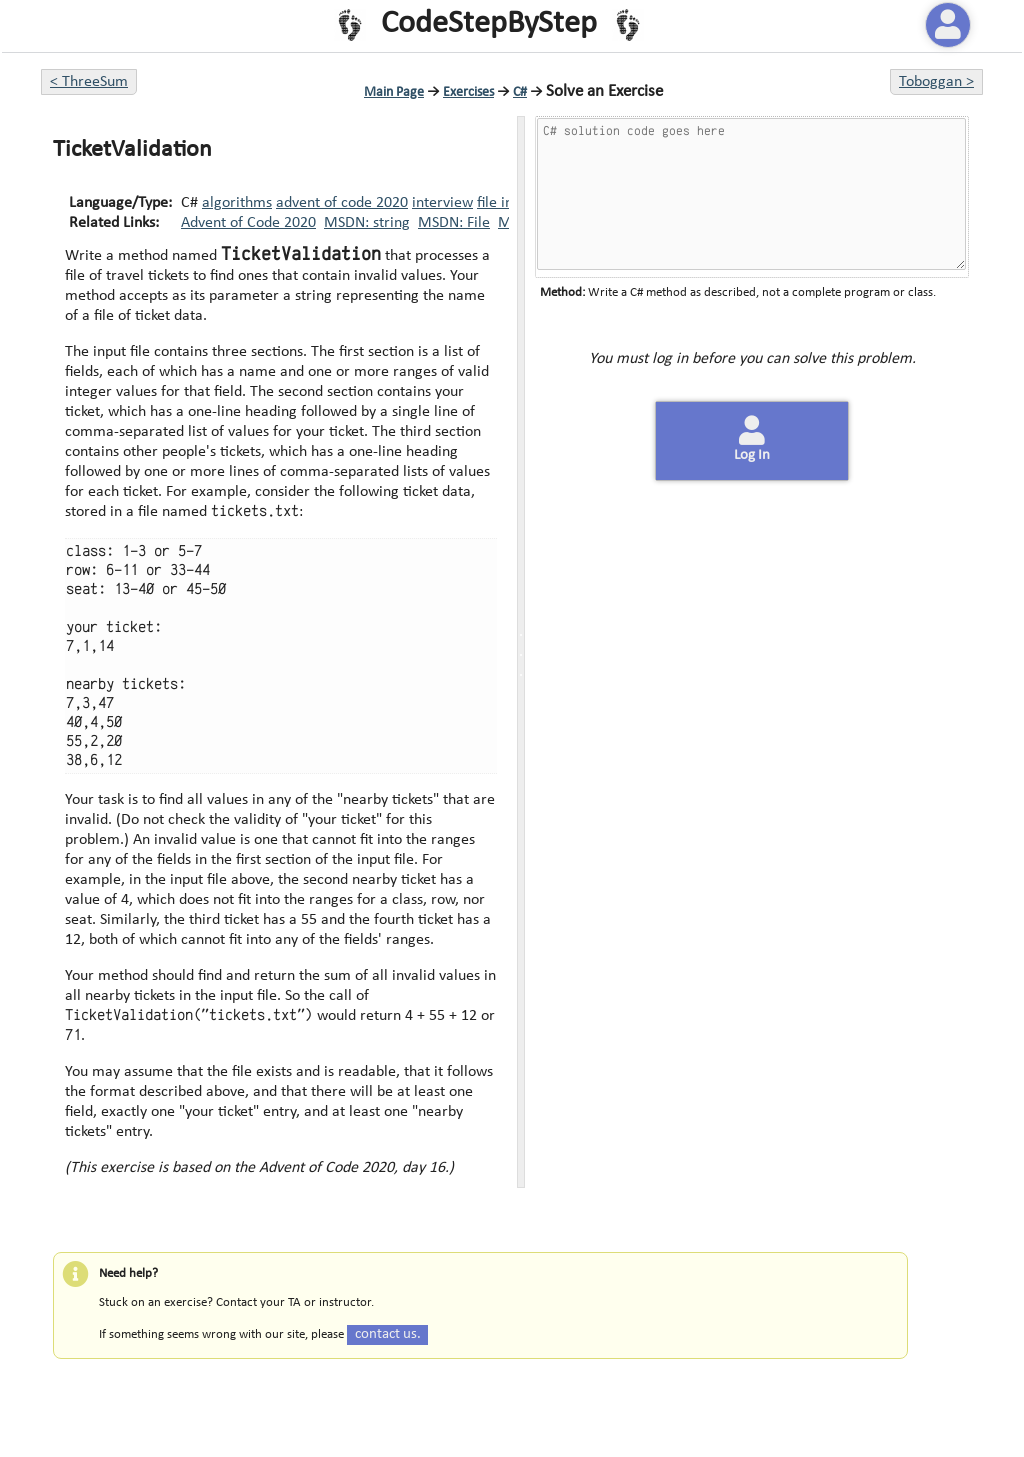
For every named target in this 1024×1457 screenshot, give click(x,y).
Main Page (394, 92)
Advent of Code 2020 (248, 223)
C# (520, 92)
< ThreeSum (89, 82)
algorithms (237, 203)
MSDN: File (454, 223)
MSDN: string (367, 223)
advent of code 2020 (342, 203)
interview (442, 203)
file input (505, 203)
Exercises (468, 92)
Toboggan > (936, 82)
